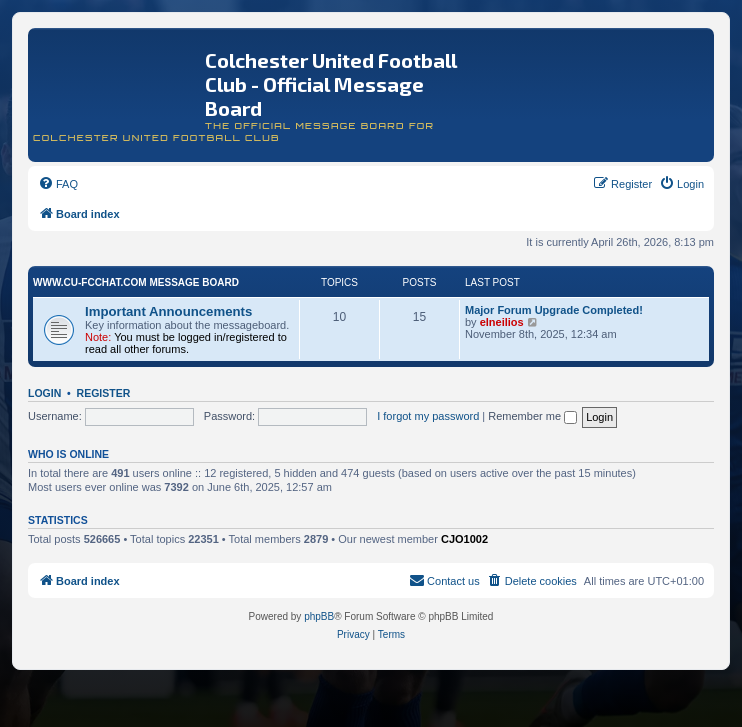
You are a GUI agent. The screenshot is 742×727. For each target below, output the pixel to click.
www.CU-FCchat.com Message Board (136, 282)
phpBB (319, 616)
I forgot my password (428, 416)
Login (44, 393)
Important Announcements (168, 311)
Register (104, 393)
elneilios (502, 322)
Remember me (532, 416)
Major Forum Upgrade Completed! (554, 310)
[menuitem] (58, 184)
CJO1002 (464, 539)
